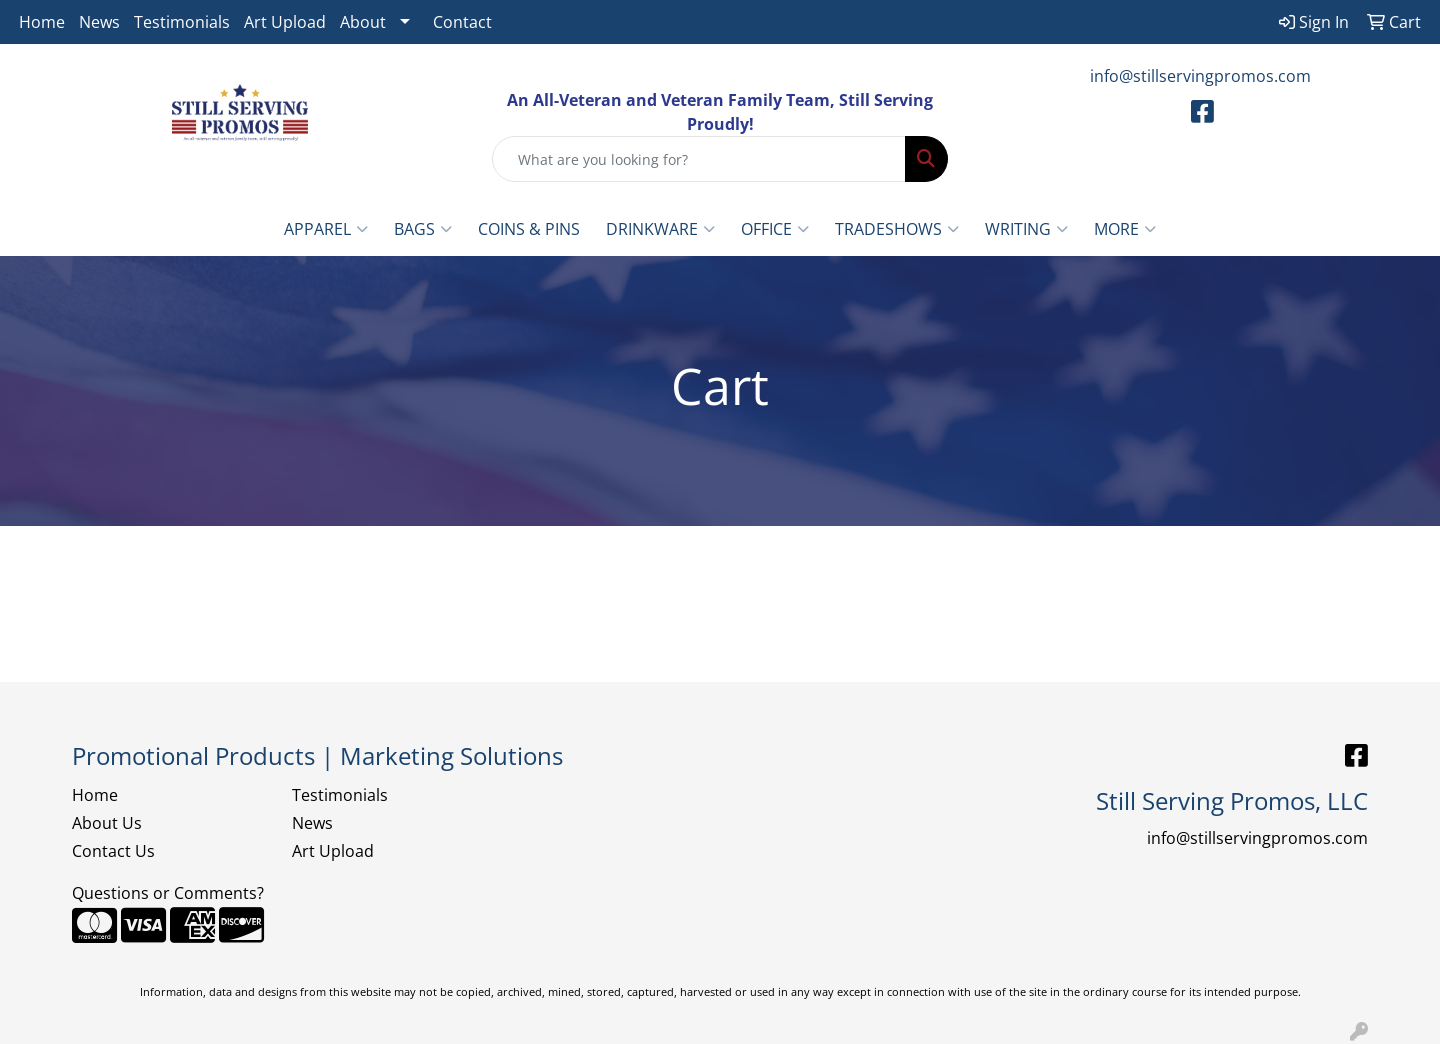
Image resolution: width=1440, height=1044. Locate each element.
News (99, 22)
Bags (423, 229)
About (363, 22)
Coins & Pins (529, 229)
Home (42, 22)
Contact (462, 22)
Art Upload (285, 22)
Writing (1026, 229)
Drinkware (660, 229)
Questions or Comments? (168, 893)
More (1125, 229)
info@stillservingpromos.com (1200, 76)
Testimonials (182, 22)
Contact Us (113, 851)
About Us (107, 823)
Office (775, 229)
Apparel (326, 229)
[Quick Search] (699, 159)
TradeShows (897, 229)
